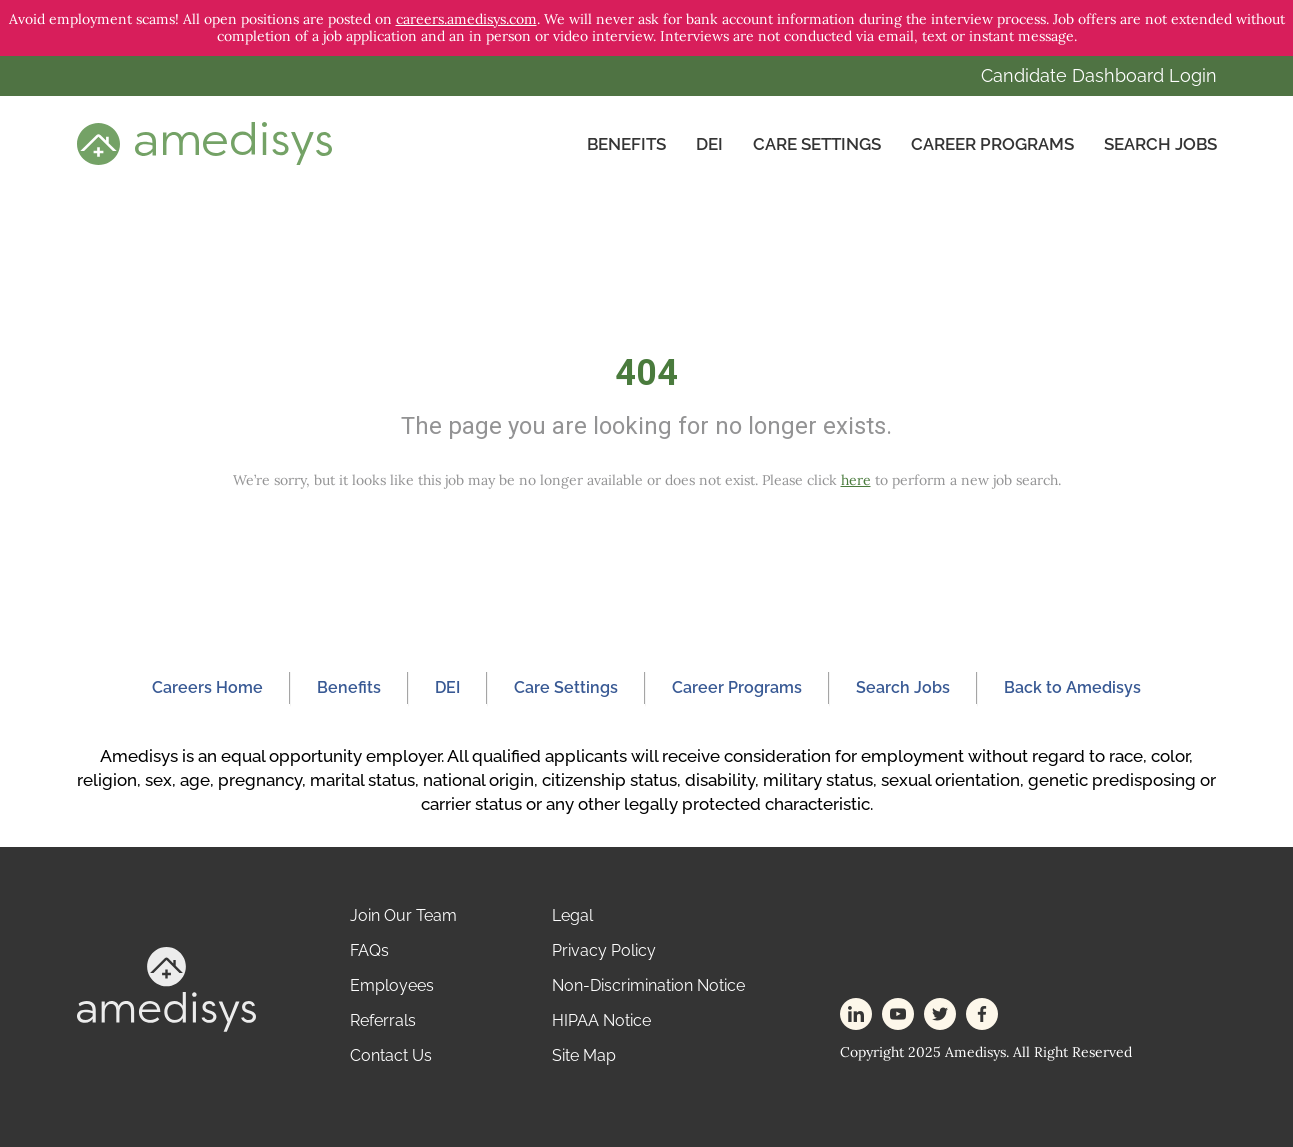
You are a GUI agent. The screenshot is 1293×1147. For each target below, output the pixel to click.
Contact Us (391, 1055)
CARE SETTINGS (817, 144)
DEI (709, 144)
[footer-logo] (166, 987)
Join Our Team (403, 915)
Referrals (383, 1020)
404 (646, 373)
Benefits (626, 144)
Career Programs (992, 144)
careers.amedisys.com (466, 19)
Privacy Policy (604, 950)
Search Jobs (1160, 144)
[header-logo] (204, 143)
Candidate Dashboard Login (1099, 75)
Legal (572, 915)
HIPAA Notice (601, 1020)
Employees (392, 985)
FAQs (369, 950)
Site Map (584, 1055)
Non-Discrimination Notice (648, 985)
